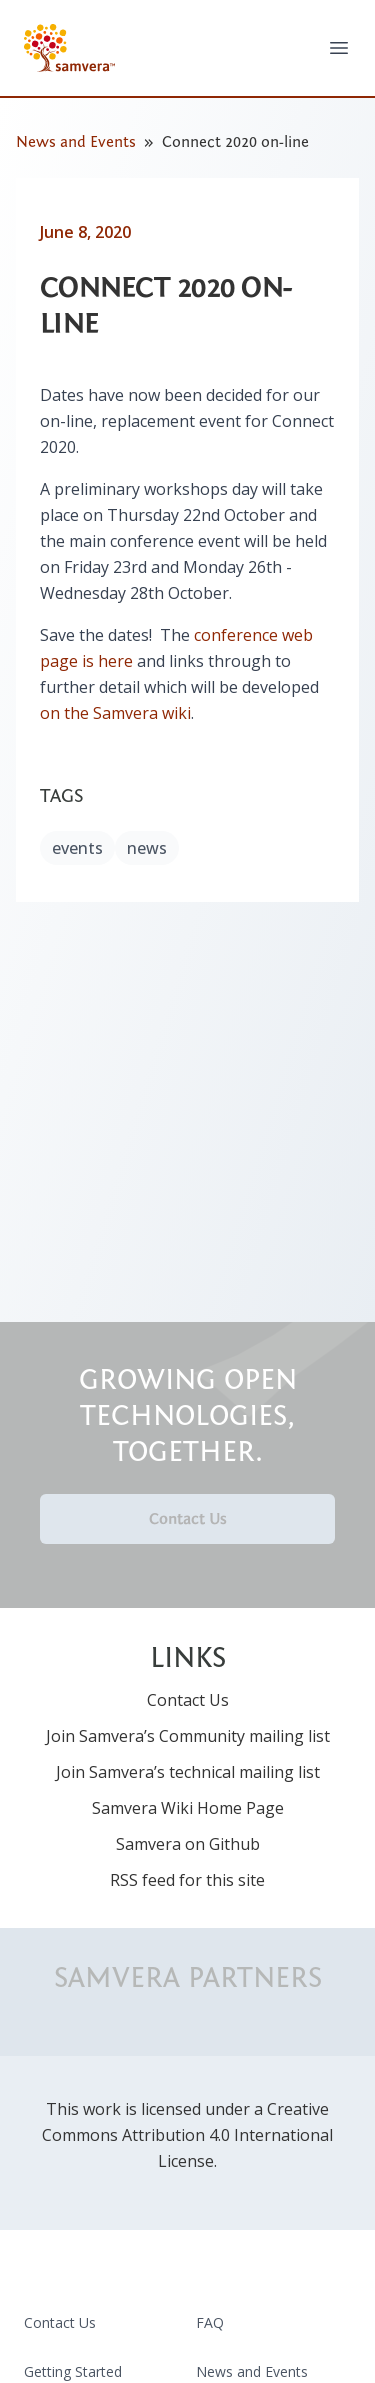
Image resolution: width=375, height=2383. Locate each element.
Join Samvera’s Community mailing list (188, 1736)
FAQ (210, 2322)
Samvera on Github (188, 1844)
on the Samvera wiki (115, 713)
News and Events (76, 142)
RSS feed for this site (187, 1880)
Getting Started (73, 2371)
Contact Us (188, 1519)
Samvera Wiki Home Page (188, 1808)
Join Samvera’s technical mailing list (188, 1772)
